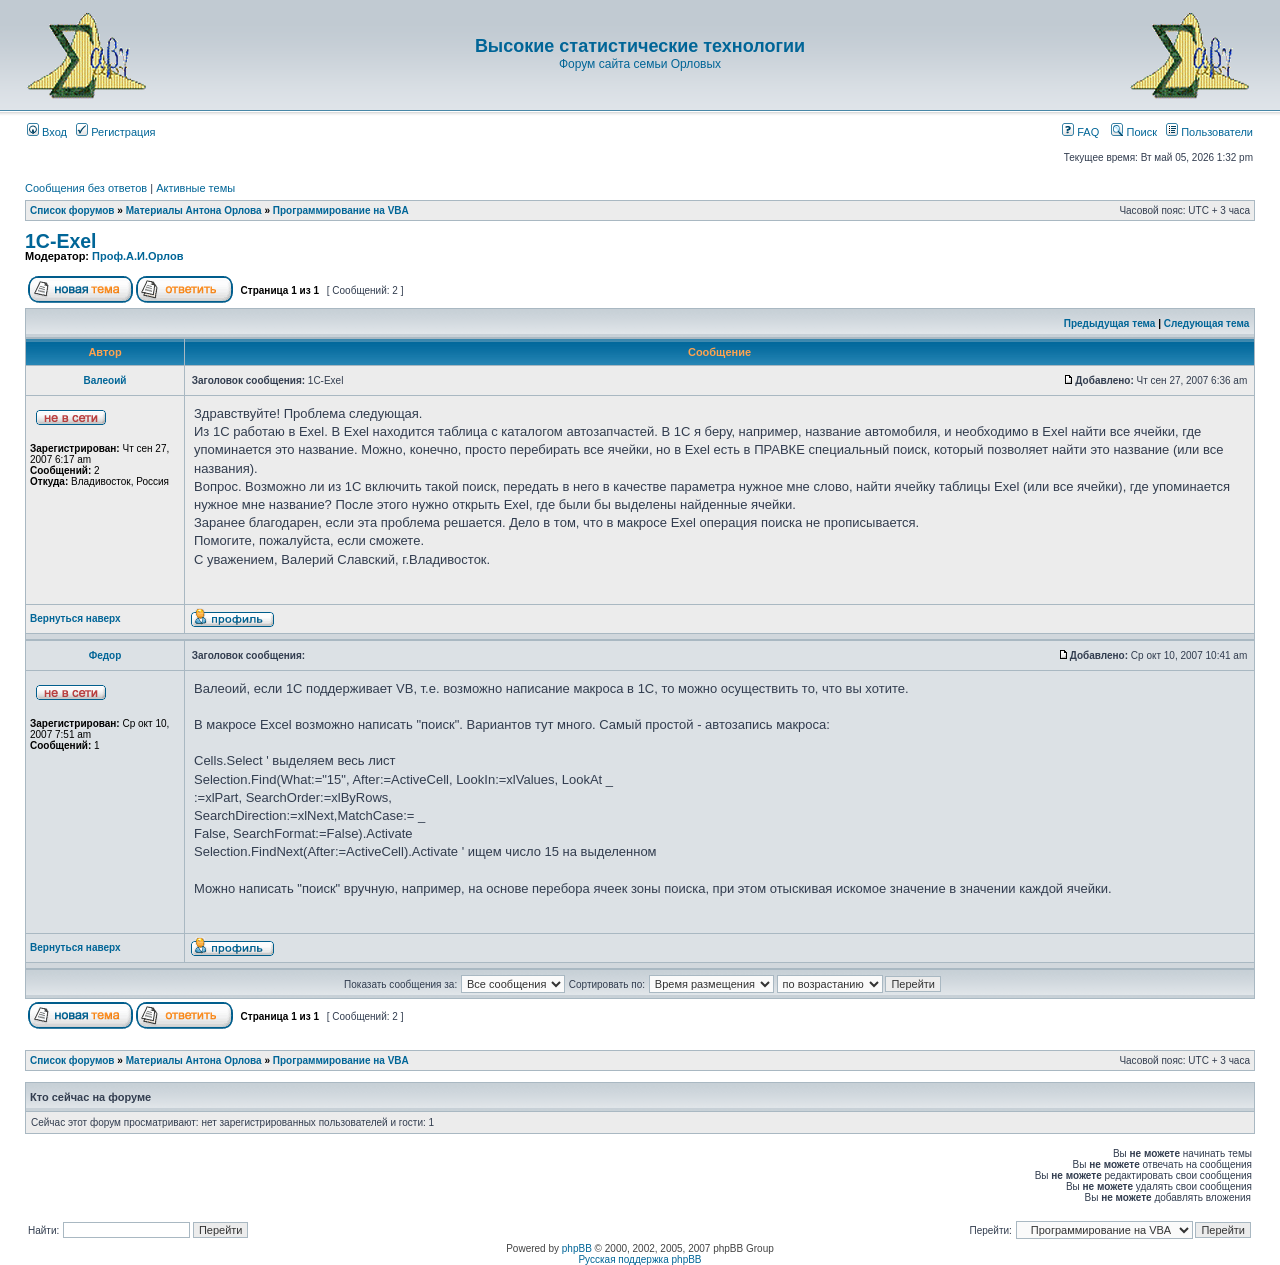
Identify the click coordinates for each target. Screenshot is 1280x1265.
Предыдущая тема (1110, 323)
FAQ (1080, 132)
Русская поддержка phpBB (639, 1259)
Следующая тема (1206, 323)
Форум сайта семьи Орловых (640, 64)
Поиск (1134, 132)
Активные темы (195, 188)
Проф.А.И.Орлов (137, 256)
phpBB (577, 1248)
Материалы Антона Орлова (194, 210)
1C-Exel (61, 241)
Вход (47, 132)
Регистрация (115, 132)
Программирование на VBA (341, 210)
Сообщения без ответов (86, 188)
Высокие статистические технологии (640, 46)
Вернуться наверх (75, 618)
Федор (105, 655)
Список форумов (72, 210)
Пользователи (1209, 132)
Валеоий (105, 380)
